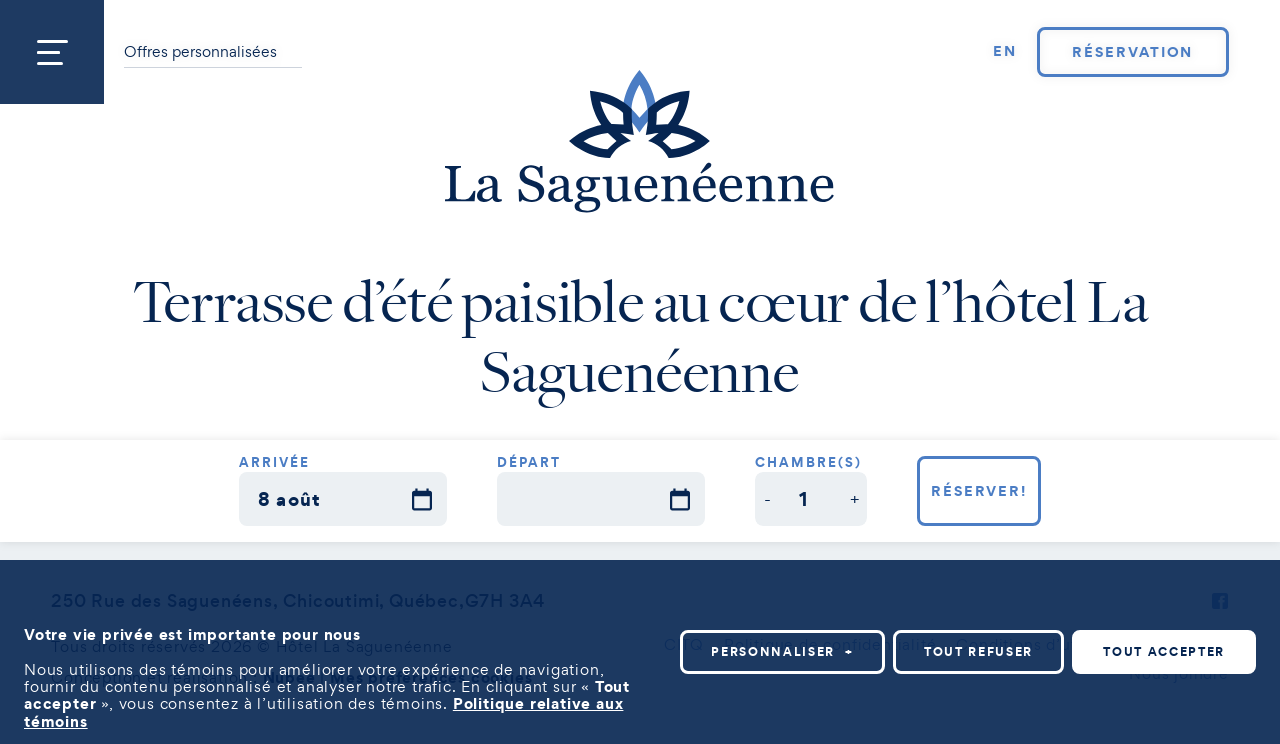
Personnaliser (782, 650)
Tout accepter (1164, 650)
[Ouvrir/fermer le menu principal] (52, 52)
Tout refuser (978, 650)
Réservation (1132, 52)
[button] (767, 498)
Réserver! (979, 491)
